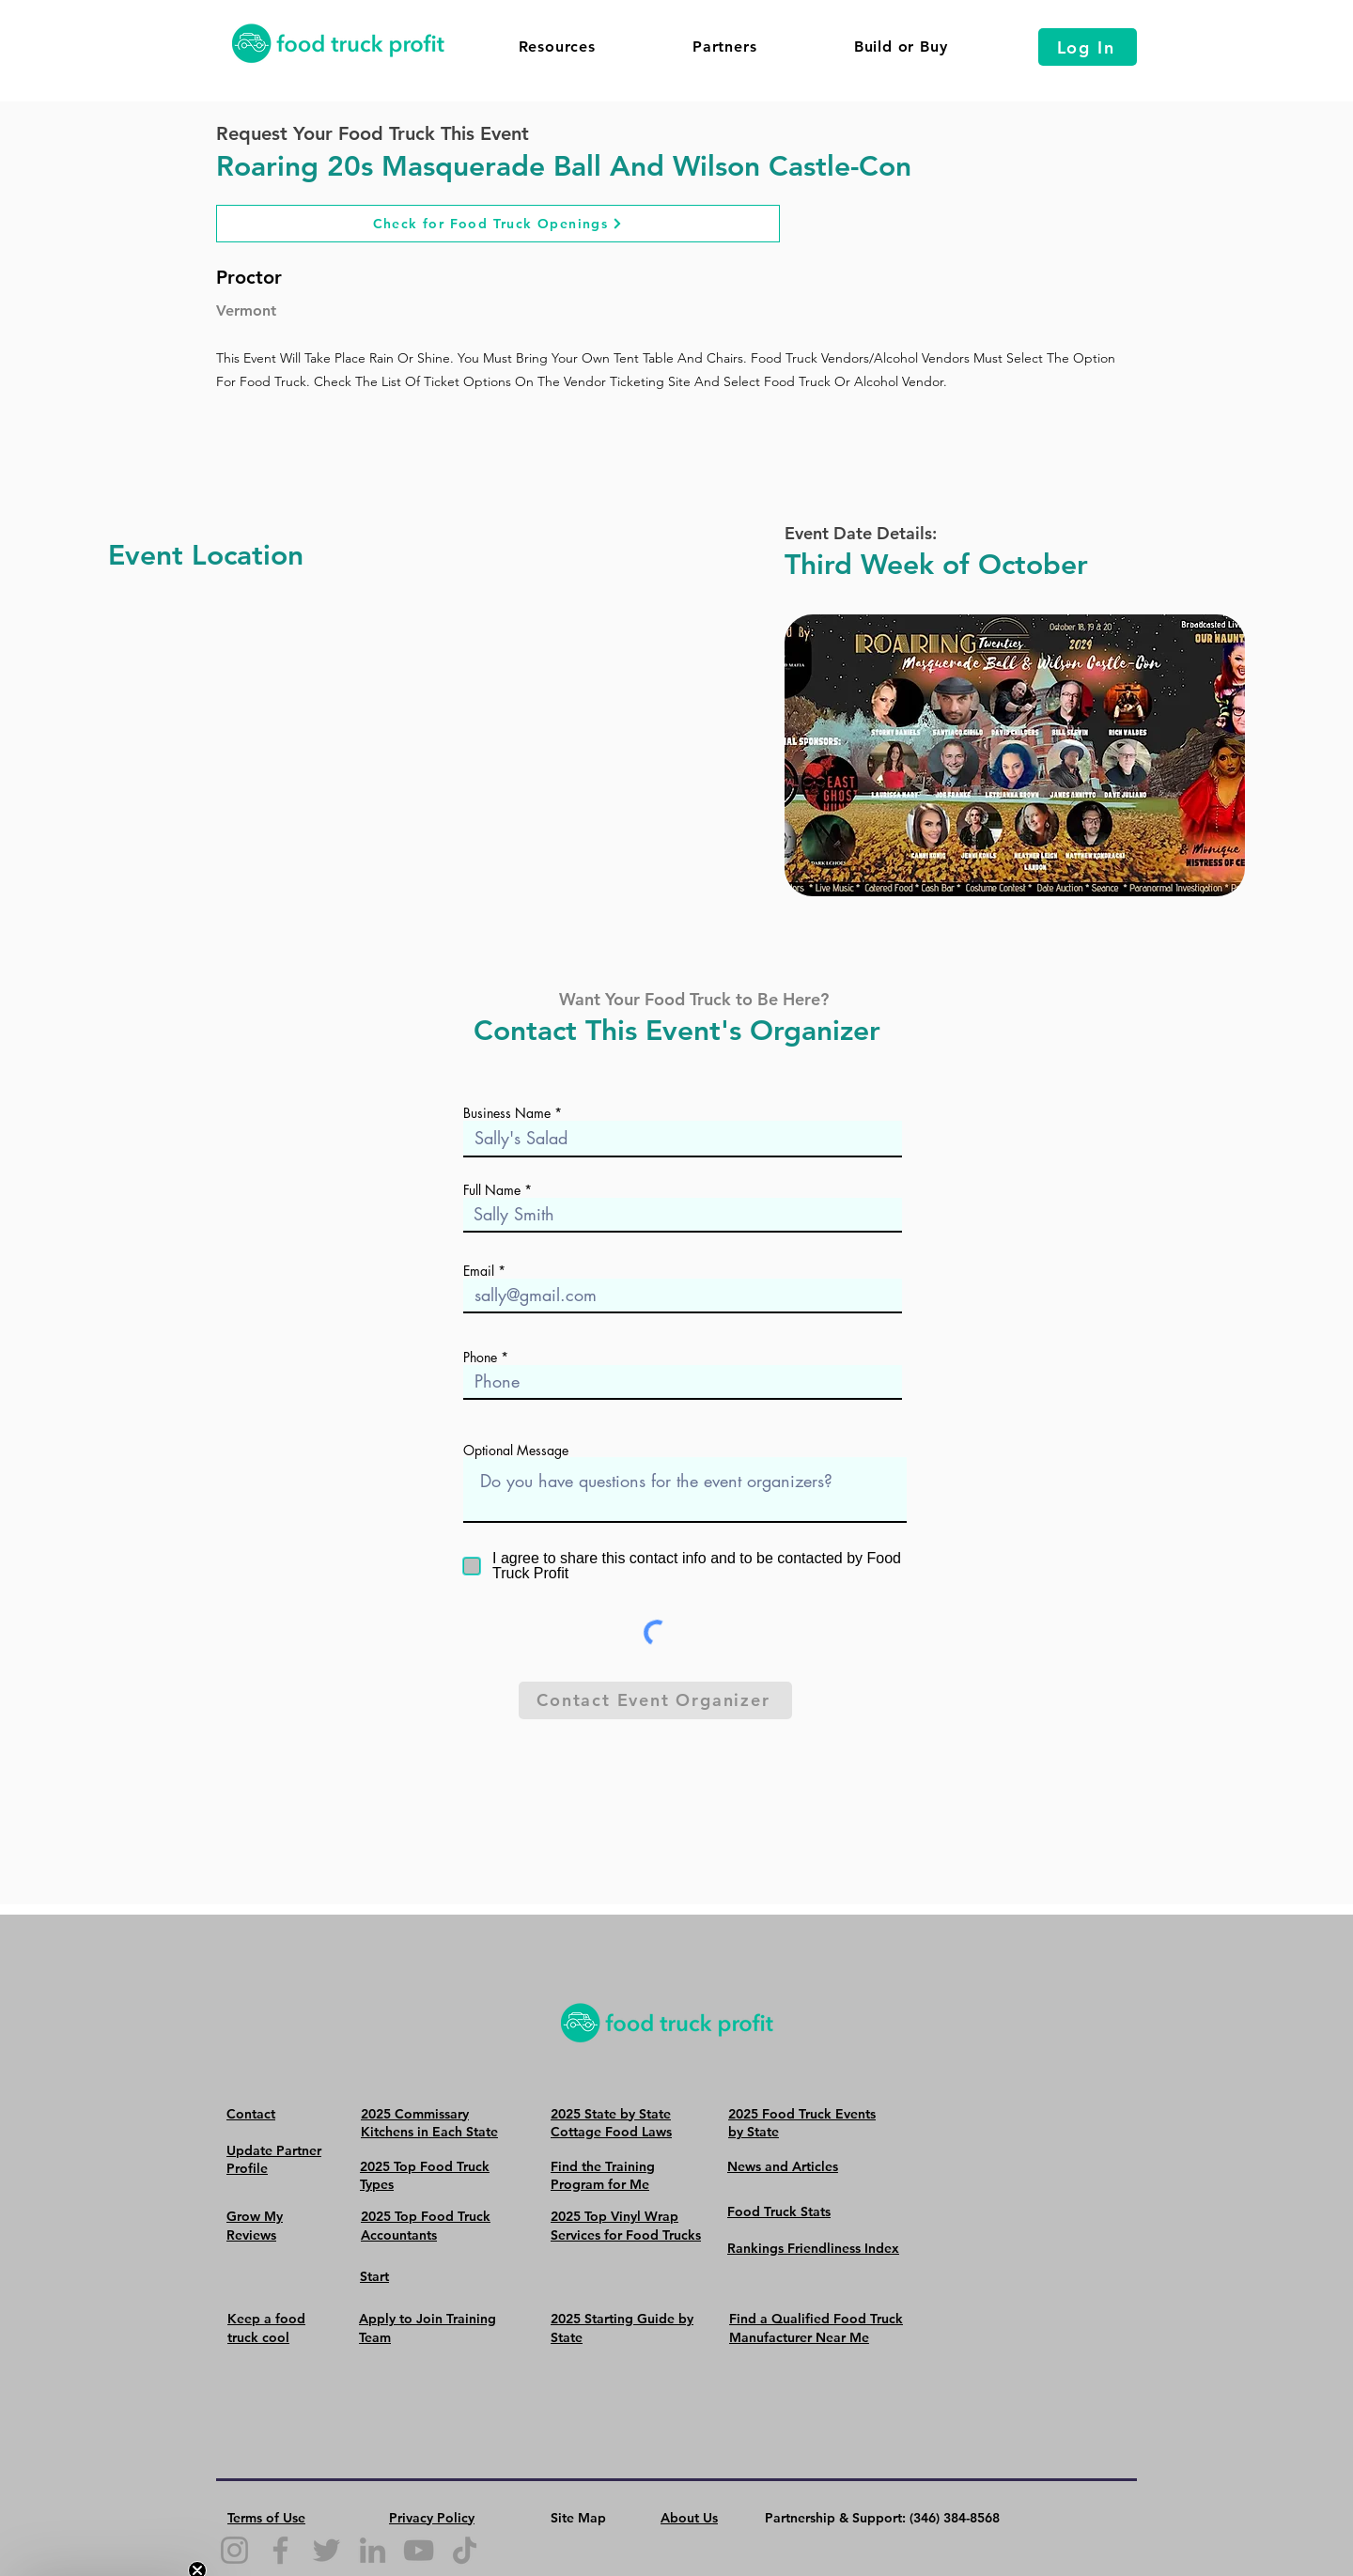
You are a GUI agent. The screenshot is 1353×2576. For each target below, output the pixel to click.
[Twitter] (326, 2550)
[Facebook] (280, 2550)
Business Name (507, 1113)
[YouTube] (418, 2550)
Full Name (492, 1190)
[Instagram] (234, 2550)
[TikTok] (464, 2550)
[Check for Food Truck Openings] (498, 223)
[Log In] (1087, 47)
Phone (480, 1357)
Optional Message (515, 1450)
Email (478, 1271)
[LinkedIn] (372, 2550)
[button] (557, 46)
